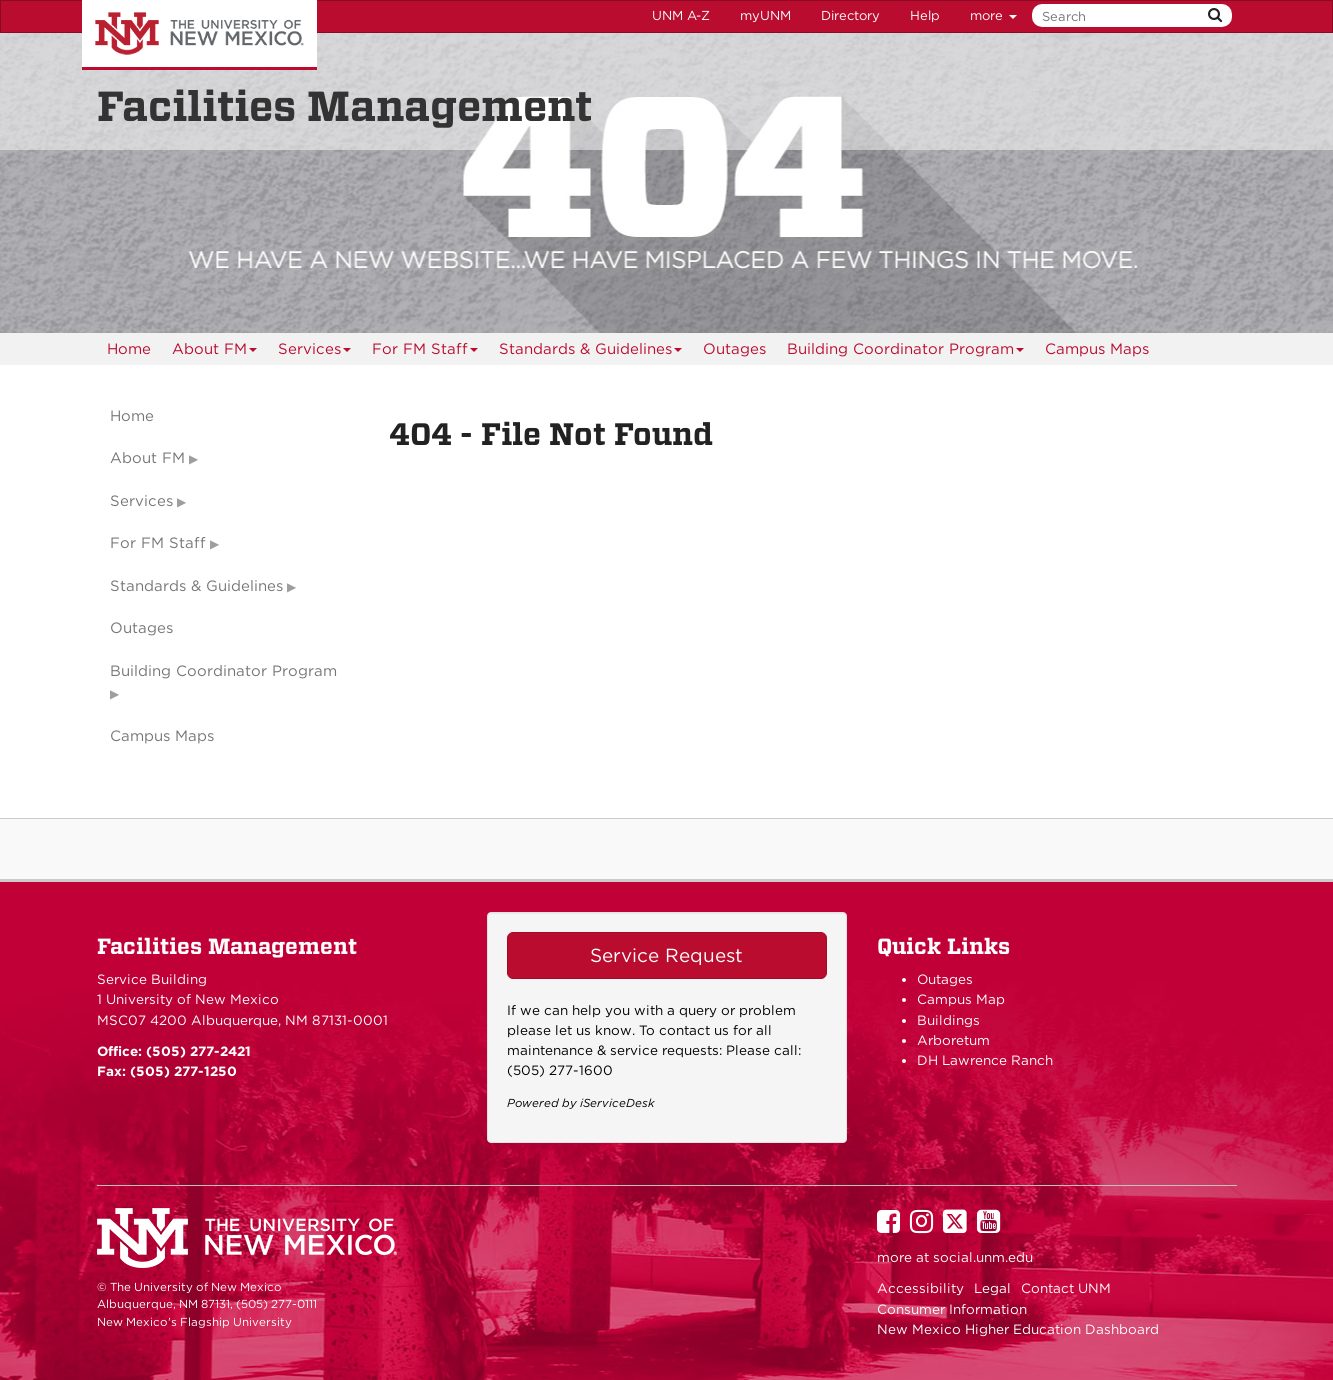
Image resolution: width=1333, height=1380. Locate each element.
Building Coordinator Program (906, 352)
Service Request (666, 955)
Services (315, 352)
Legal (992, 1288)
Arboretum (953, 1040)
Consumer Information (952, 1309)
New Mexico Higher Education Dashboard (1018, 1329)
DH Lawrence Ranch (985, 1060)
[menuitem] (129, 349)
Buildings (948, 1020)
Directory (850, 15)
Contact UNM (1066, 1288)
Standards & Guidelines (591, 352)
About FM (215, 352)
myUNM (765, 15)
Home (129, 349)
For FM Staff (425, 352)
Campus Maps (1097, 349)
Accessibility (920, 1288)
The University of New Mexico (199, 35)
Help (925, 15)
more (993, 15)
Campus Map (961, 999)
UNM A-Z (681, 15)
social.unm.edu (983, 1257)
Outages (734, 349)
